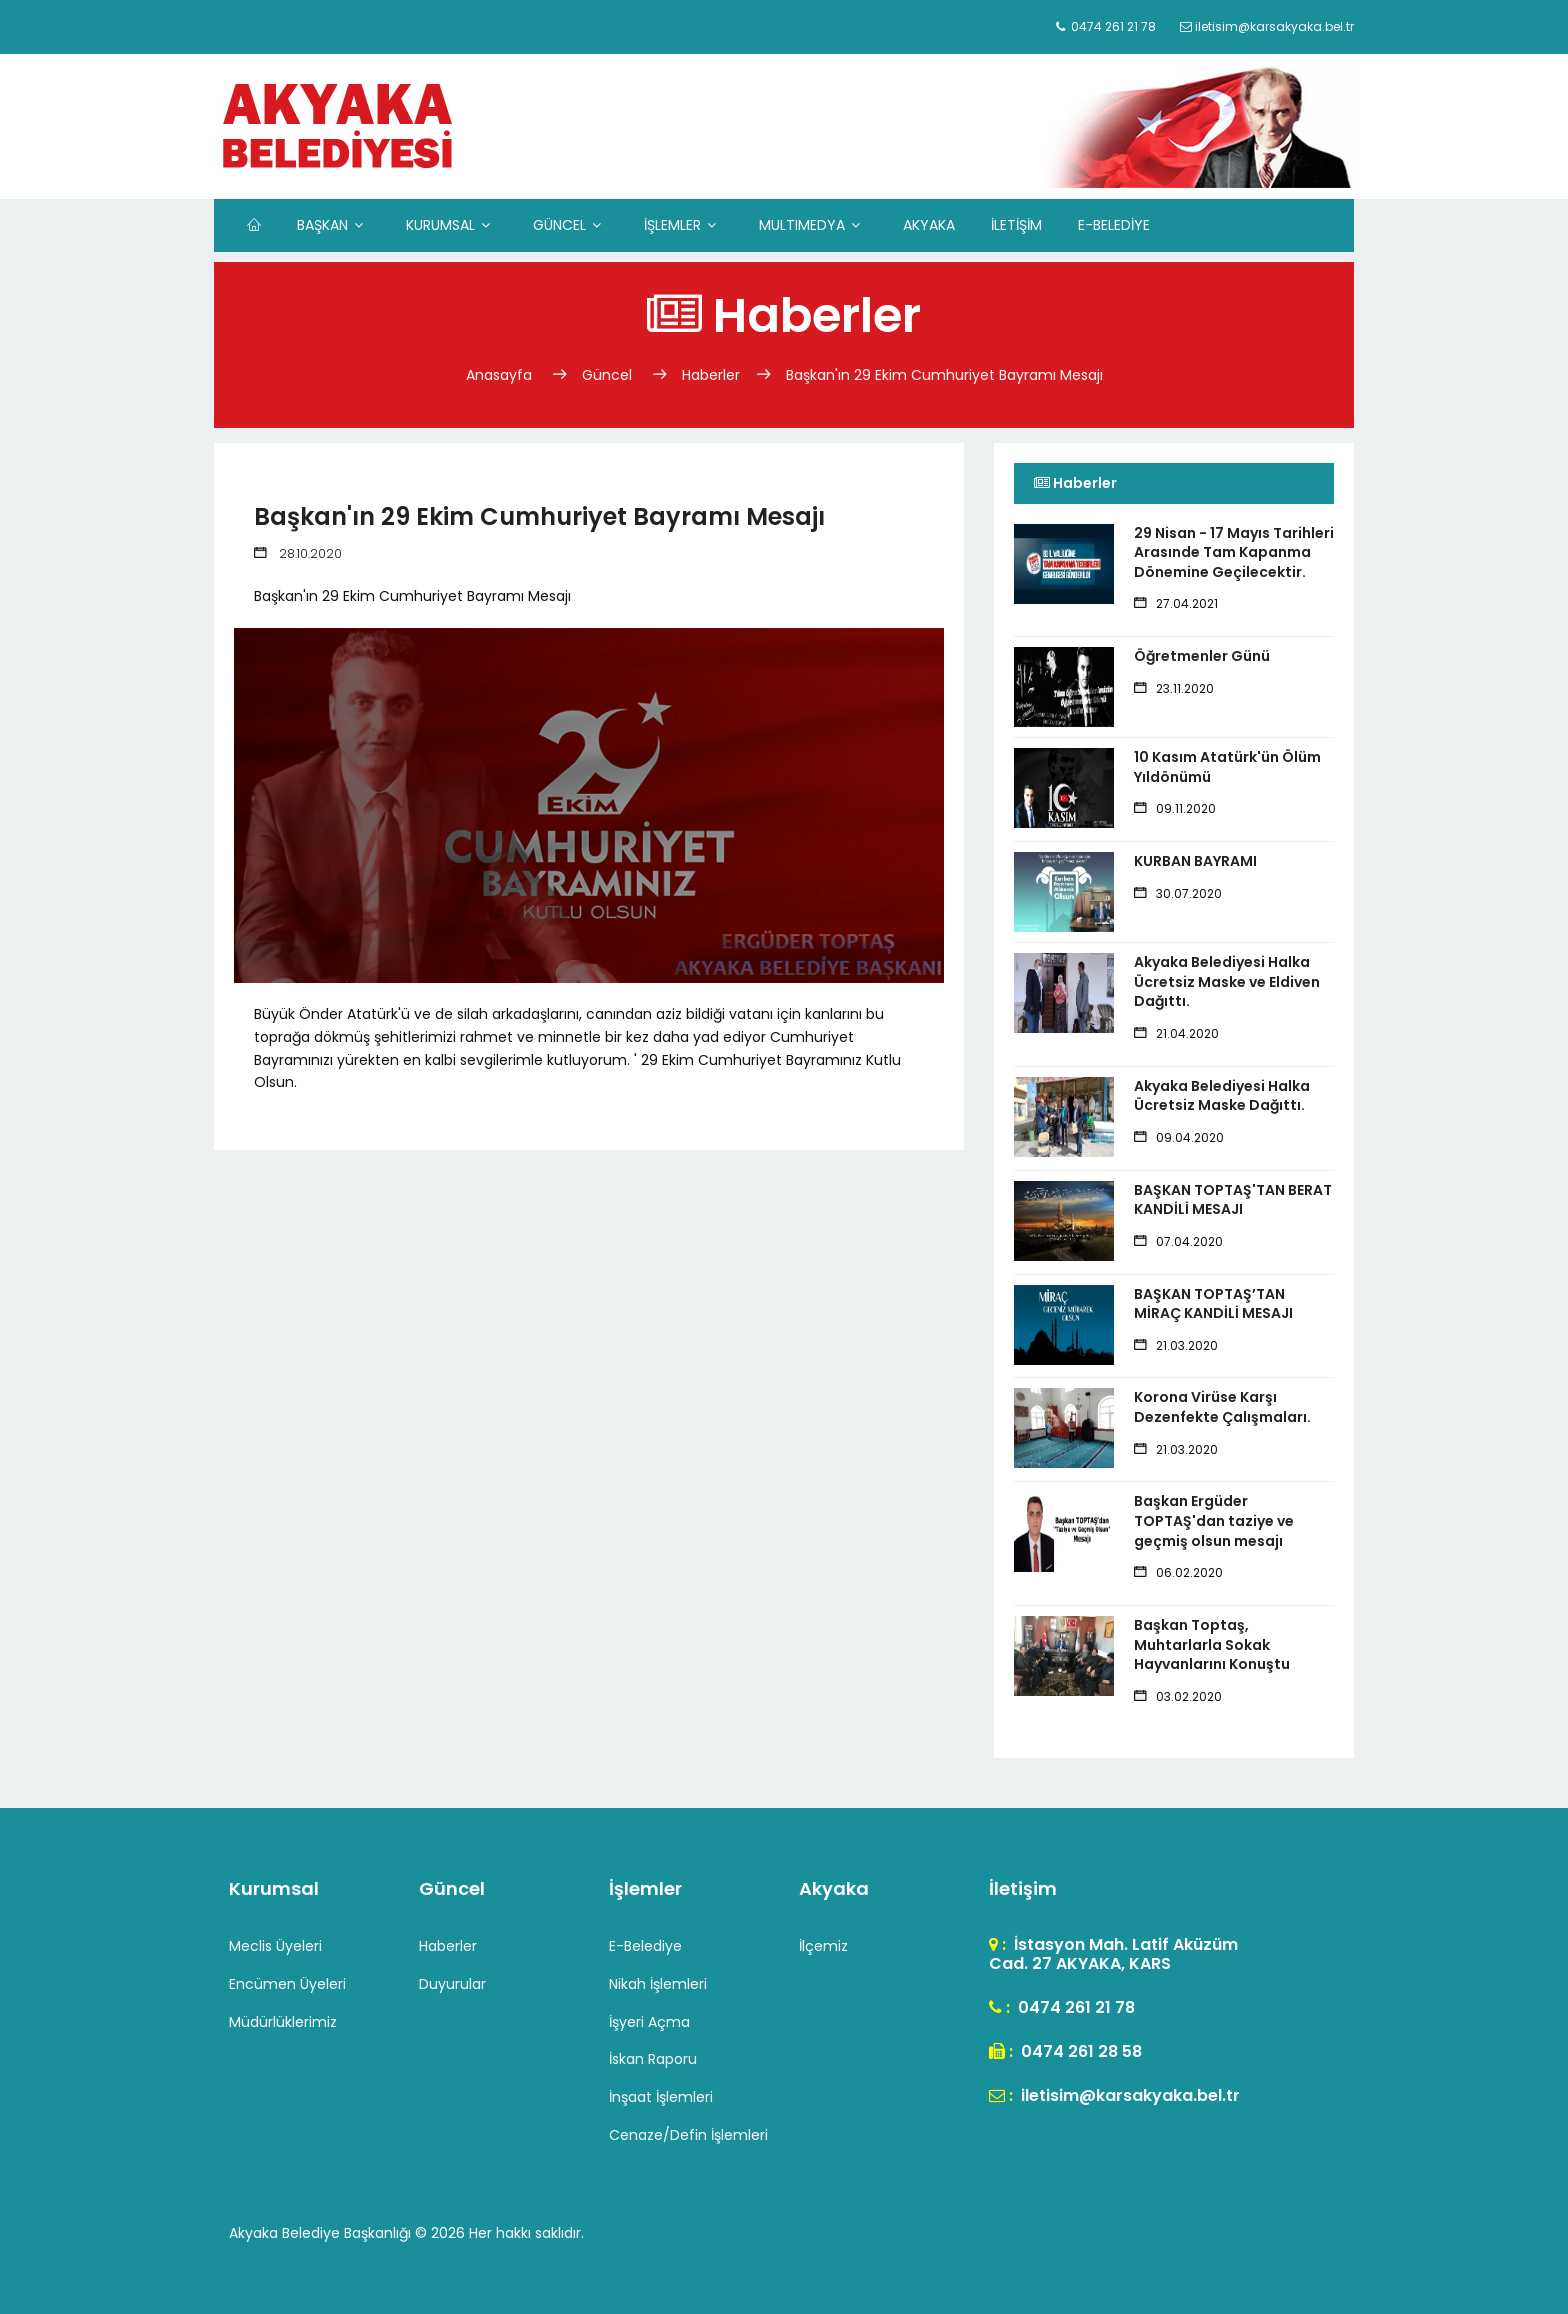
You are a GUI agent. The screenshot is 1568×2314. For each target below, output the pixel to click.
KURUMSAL (440, 225)
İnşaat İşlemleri (661, 2097)
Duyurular (452, 1984)
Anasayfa (501, 375)
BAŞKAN (322, 225)
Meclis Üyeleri (275, 1946)
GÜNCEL (559, 225)
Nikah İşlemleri (658, 1984)
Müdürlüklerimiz (283, 2022)
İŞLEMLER (672, 225)
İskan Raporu (653, 2059)
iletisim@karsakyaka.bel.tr (1128, 2095)
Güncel (607, 375)
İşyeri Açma (649, 2022)
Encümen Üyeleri (287, 1984)
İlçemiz (823, 1946)
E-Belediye (645, 1946)
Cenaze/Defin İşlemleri (688, 2135)
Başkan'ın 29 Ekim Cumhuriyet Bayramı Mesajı (944, 375)
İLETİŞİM (1016, 225)
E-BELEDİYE (1114, 225)
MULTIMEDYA (802, 225)
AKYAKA (929, 225)
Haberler (711, 375)
